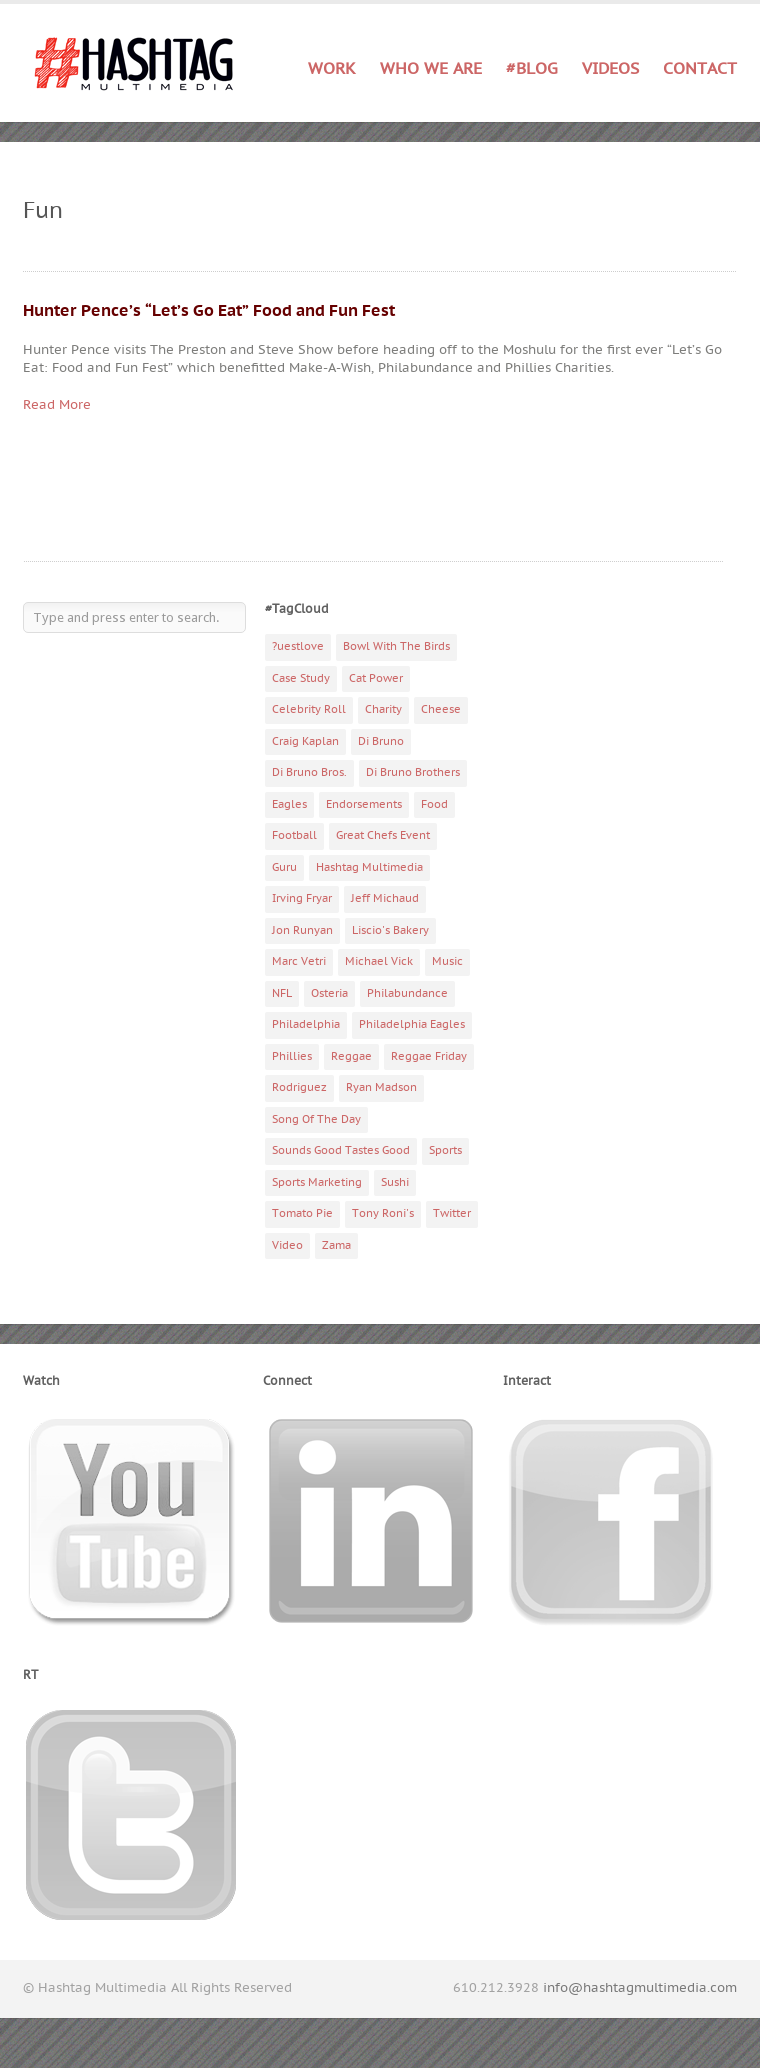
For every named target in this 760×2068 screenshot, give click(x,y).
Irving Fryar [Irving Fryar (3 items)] (302, 898)
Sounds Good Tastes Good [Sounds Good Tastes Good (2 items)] (341, 1150)
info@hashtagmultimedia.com (640, 1988)
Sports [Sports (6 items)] (445, 1150)
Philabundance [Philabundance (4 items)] (407, 993)
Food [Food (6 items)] (434, 804)
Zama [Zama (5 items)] (336, 1245)
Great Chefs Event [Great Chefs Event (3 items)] (383, 835)
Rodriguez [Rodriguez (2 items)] (299, 1087)
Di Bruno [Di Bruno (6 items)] (381, 741)
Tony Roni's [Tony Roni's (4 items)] (383, 1213)
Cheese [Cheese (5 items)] (441, 709)
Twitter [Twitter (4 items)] (452, 1213)
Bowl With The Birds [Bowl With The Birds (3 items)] (396, 646)
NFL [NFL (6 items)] (282, 993)
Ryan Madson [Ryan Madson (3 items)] (381, 1087)
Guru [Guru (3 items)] (284, 867)
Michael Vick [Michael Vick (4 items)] (379, 961)
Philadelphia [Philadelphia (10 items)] (306, 1024)
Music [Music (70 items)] (447, 961)
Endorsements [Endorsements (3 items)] (364, 804)
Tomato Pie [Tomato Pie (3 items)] (302, 1213)
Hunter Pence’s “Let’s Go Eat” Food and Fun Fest (209, 311)
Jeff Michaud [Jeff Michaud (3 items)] (385, 898)
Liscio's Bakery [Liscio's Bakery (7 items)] (390, 930)
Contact (700, 69)
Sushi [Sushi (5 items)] (395, 1182)
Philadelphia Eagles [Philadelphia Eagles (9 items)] (412, 1024)
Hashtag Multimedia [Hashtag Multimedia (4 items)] (369, 867)
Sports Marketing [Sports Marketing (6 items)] (317, 1182)
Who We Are (431, 69)
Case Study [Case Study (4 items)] (301, 678)
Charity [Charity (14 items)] (383, 709)
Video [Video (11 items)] (287, 1245)
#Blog (532, 69)
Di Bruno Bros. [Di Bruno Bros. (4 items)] (309, 772)
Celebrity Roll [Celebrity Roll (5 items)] (309, 709)
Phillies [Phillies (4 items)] (292, 1056)
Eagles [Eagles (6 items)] (289, 804)
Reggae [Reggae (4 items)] (351, 1056)
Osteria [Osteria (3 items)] (329, 993)
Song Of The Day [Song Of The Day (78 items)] (316, 1119)
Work (332, 69)
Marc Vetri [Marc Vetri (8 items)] (299, 961)
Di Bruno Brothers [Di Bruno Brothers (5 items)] (413, 772)
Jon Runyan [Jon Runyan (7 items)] (302, 930)
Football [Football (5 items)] (294, 835)
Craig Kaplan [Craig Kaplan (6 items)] (305, 741)
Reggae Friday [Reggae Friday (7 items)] (429, 1056)
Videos (610, 69)
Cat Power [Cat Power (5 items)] (376, 678)
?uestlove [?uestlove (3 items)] (298, 646)
